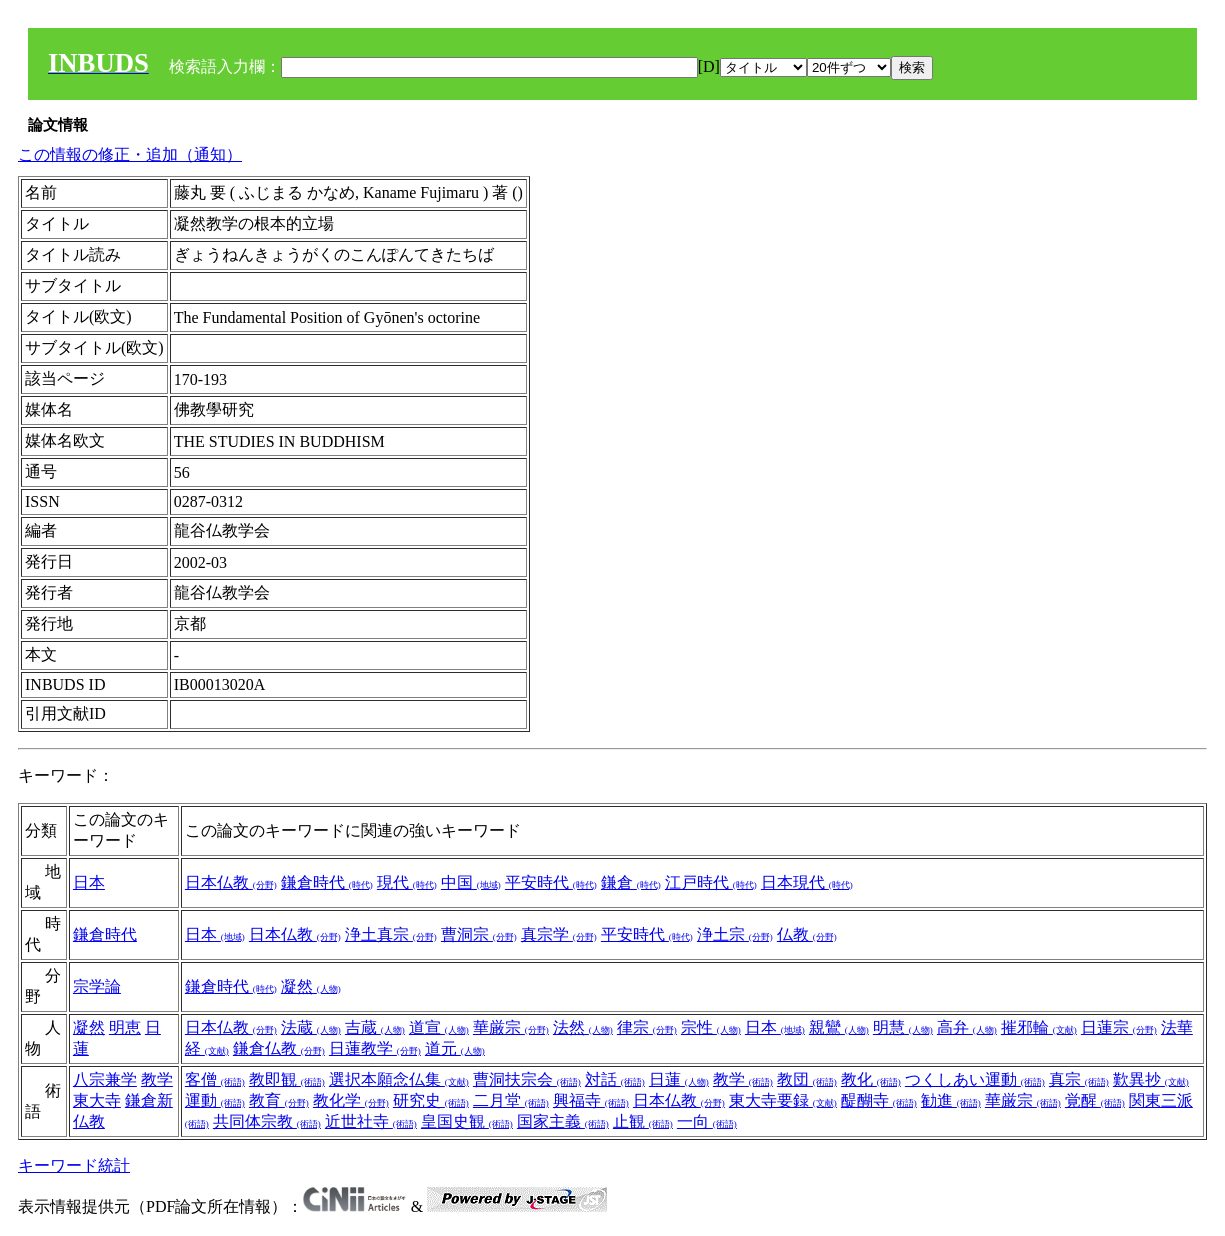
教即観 (287, 1079)
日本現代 (807, 882)
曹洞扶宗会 (527, 1079)
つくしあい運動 (975, 1079)
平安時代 (551, 882)
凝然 (311, 986)
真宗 (1079, 1079)
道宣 (439, 1027)
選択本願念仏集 (399, 1079)
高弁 (967, 1027)
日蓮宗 (1119, 1027)
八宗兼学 (105, 1079)
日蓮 (679, 1079)
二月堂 (511, 1100)
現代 (407, 882)
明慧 (903, 1027)
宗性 (711, 1027)
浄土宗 (735, 934)
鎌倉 (631, 882)
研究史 (431, 1100)
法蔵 (311, 1027)
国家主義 (563, 1121)
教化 (871, 1079)
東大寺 (97, 1100)
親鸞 (839, 1027)
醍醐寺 (879, 1100)
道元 (455, 1048)
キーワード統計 (74, 1165)
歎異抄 (1151, 1079)
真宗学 (559, 934)
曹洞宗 (479, 934)
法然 (583, 1027)
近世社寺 (371, 1121)
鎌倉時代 (327, 882)
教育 (279, 1100)
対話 (615, 1079)
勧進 (951, 1100)
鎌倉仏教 (279, 1048)
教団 (807, 1079)
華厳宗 (511, 1027)
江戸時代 (711, 882)
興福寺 (591, 1100)
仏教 (807, 934)
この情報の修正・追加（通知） (130, 154)
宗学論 (97, 986)
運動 (215, 1100)
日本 (89, 882)
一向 (707, 1121)
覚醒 (1095, 1100)
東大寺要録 (783, 1100)
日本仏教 (231, 882)
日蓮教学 (375, 1048)
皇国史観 (467, 1121)
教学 (157, 1079)
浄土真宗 (391, 934)
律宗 (647, 1027)
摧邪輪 (1039, 1027)
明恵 (125, 1027)
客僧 (215, 1079)
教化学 (351, 1100)
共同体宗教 (267, 1121)
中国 (471, 882)
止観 (643, 1121)
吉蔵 (375, 1027)
